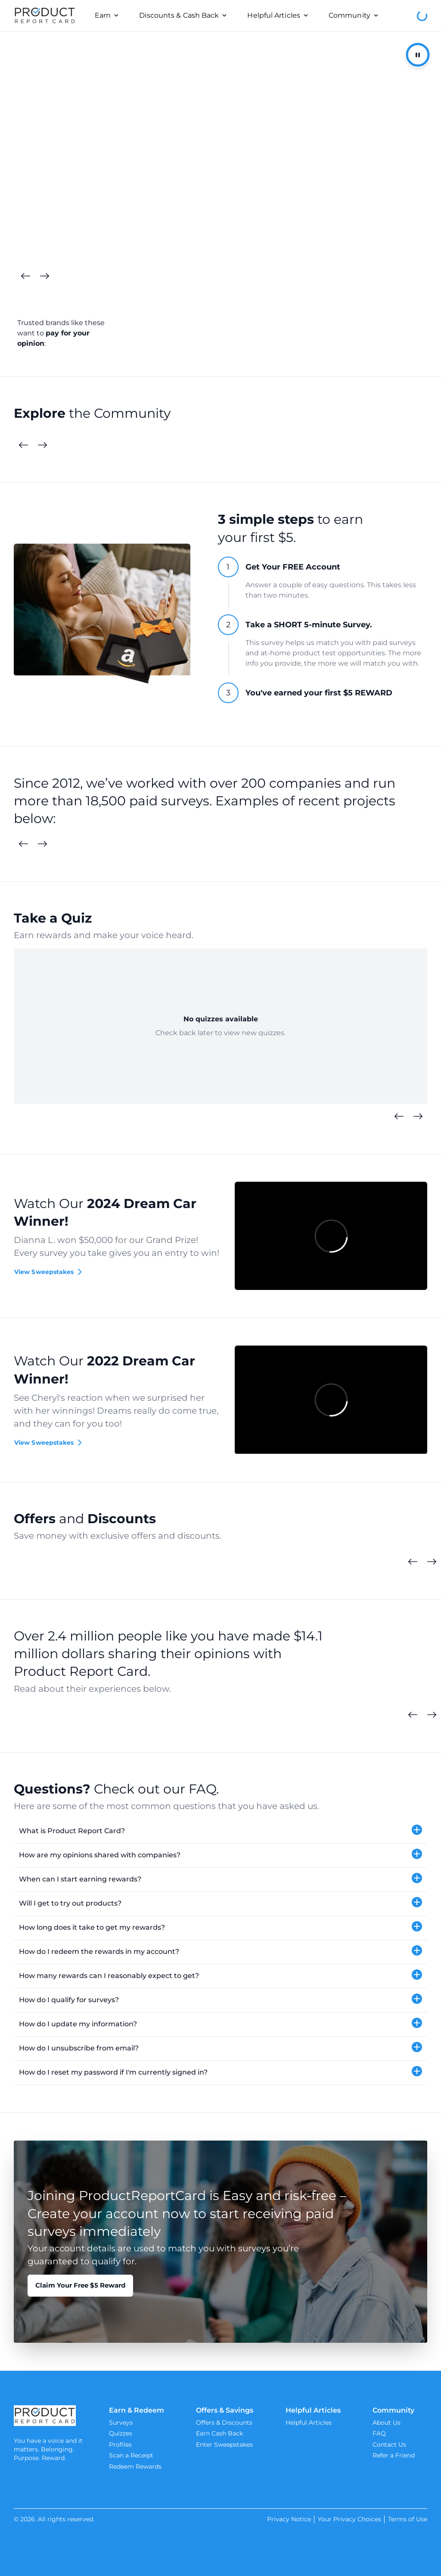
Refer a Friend (394, 2455)
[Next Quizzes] (417, 1116)
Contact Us (389, 2444)
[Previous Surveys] (23, 844)
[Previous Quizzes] (398, 1116)
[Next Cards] (44, 276)
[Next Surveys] (42, 844)
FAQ (379, 2433)
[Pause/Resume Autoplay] (418, 55)
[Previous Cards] (25, 276)
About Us (387, 2422)
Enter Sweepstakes (224, 2444)
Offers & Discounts (224, 2422)
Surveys (121, 2422)
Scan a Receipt (131, 2455)
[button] (220, 1831)
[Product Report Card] (45, 15)
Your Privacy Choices (349, 2519)
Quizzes (120, 2433)
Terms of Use (407, 2519)
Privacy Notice (289, 2519)
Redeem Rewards (135, 2466)
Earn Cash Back (219, 2433)
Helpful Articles (309, 2422)
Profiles (120, 2444)
